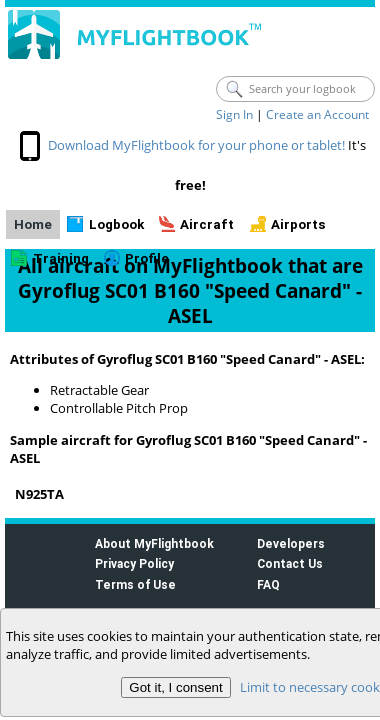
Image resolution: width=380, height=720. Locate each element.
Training (61, 258)
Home (33, 224)
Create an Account (317, 114)
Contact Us (290, 563)
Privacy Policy (134, 563)
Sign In (234, 114)
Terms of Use (135, 584)
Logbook (116, 224)
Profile (147, 258)
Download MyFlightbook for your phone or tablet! (196, 145)
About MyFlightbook (154, 543)
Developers (291, 543)
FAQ (268, 584)
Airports (298, 224)
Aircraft (207, 224)
